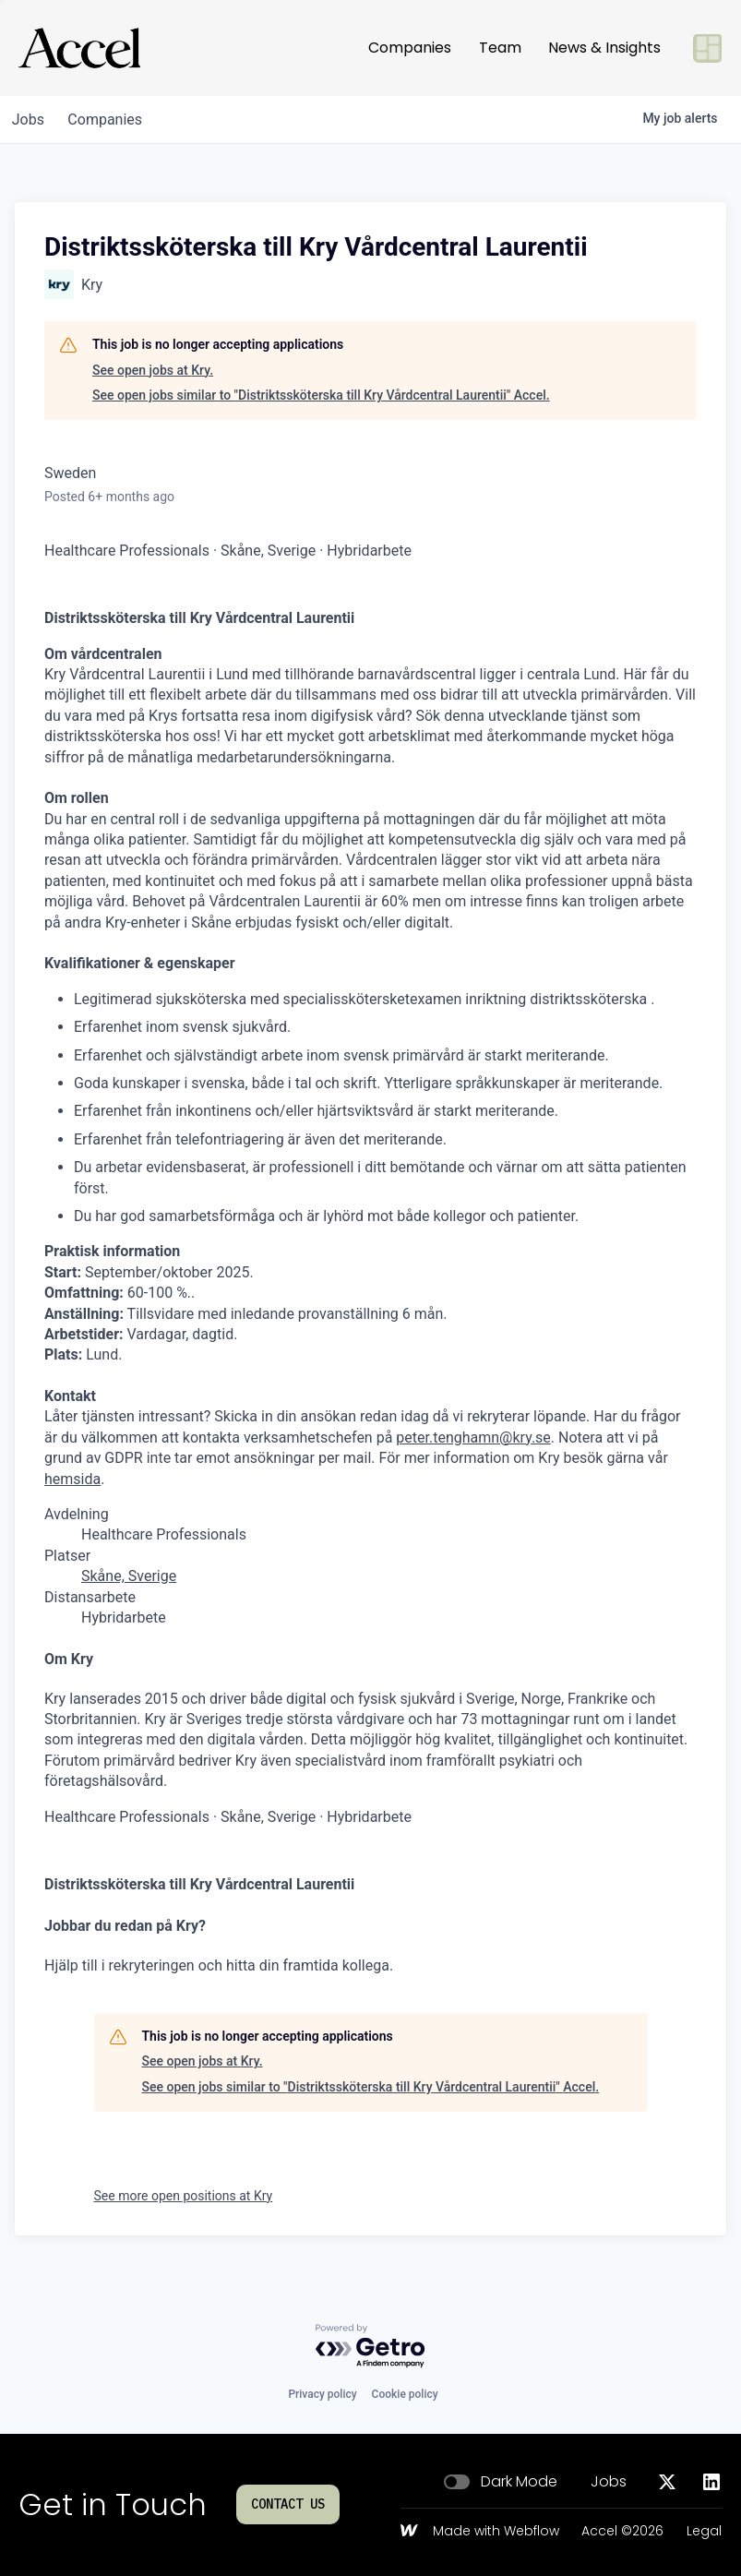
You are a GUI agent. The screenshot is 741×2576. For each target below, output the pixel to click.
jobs (31, 119)
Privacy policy (322, 2394)
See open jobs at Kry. (152, 370)
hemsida (72, 1479)
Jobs (609, 2482)
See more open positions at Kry (183, 2195)
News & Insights (604, 47)
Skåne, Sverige (128, 1576)
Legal (704, 2531)
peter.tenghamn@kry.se (473, 1437)
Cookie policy (405, 2394)
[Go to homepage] (79, 48)
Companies (409, 47)
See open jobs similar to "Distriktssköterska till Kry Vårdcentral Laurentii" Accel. (321, 395)
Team (500, 47)
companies (114, 119)
